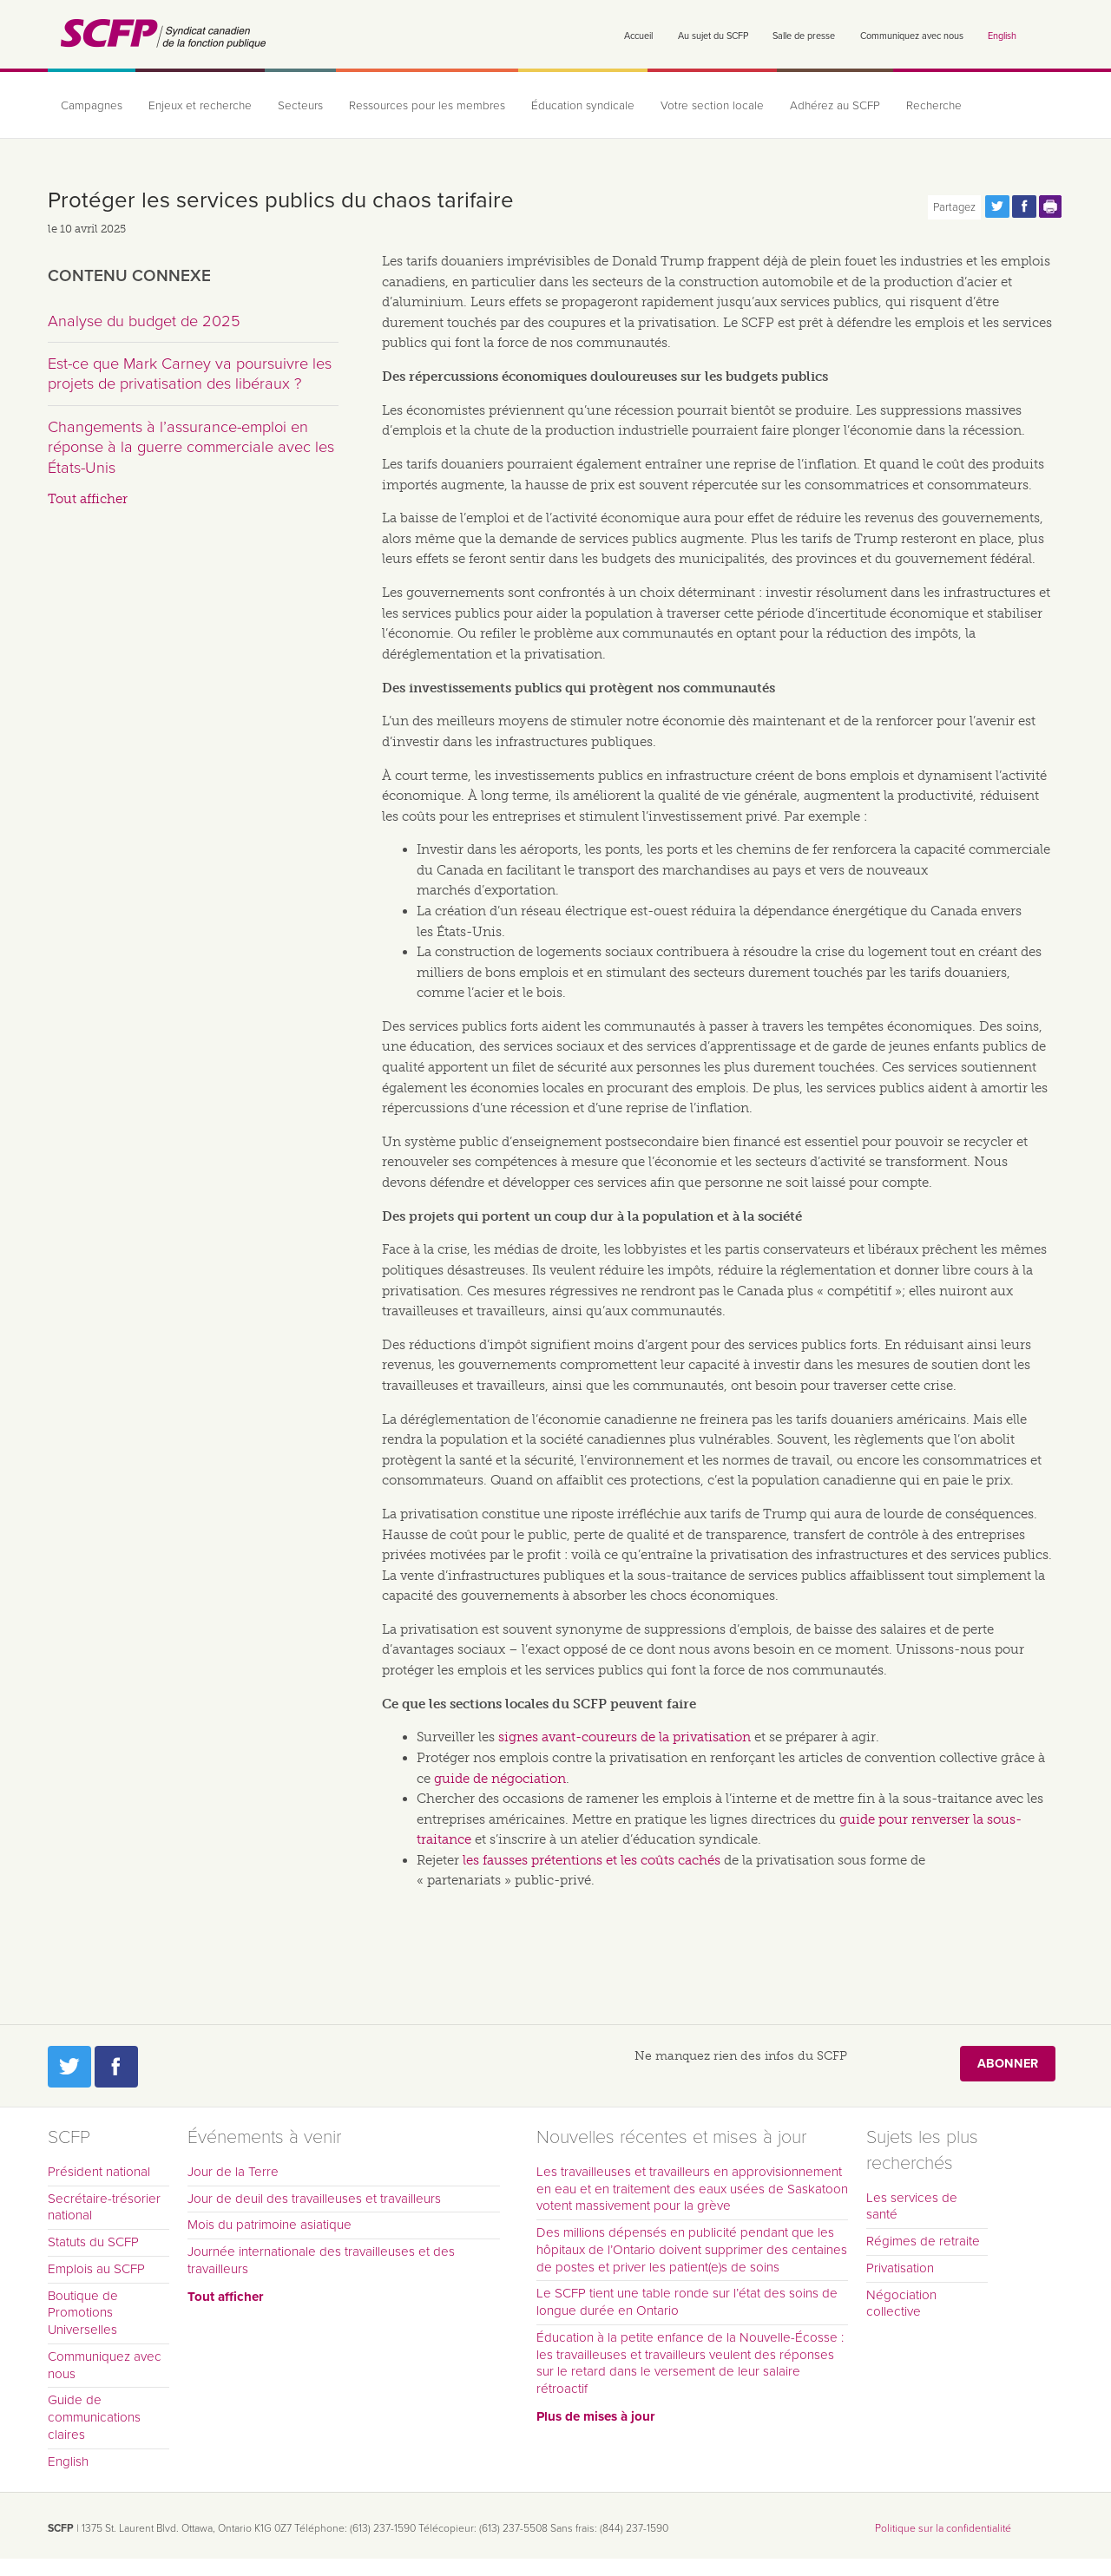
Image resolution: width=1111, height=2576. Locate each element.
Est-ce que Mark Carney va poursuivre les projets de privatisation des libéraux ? (190, 374)
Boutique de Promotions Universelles (83, 2313)
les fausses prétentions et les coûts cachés (591, 1860)
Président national (99, 2171)
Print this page (1051, 206)
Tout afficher (88, 499)
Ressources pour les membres (427, 106)
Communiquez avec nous (911, 36)
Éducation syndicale (582, 106)
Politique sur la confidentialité (943, 2528)
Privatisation (900, 2268)
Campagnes (91, 106)
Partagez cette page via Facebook (1024, 206)
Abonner (1007, 2063)
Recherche (934, 106)
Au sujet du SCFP (713, 36)
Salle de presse (803, 36)
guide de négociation (500, 1778)
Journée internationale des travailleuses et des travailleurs (321, 2260)
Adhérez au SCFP (835, 106)
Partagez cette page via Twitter (997, 206)
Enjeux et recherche (200, 106)
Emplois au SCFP (96, 2269)
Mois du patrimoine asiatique (269, 2224)
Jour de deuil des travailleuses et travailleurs (314, 2198)
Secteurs (300, 106)
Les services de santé (911, 2206)
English (1002, 36)
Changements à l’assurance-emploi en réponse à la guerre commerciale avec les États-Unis (191, 447)
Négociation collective (901, 2303)
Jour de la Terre (233, 2171)
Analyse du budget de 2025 (144, 321)
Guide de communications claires (94, 2417)
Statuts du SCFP (93, 2242)
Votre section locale (712, 106)
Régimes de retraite (923, 2241)
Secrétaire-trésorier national (104, 2207)
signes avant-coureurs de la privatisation (624, 1737)
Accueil (638, 36)
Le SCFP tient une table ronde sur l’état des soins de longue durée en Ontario (687, 2301)
